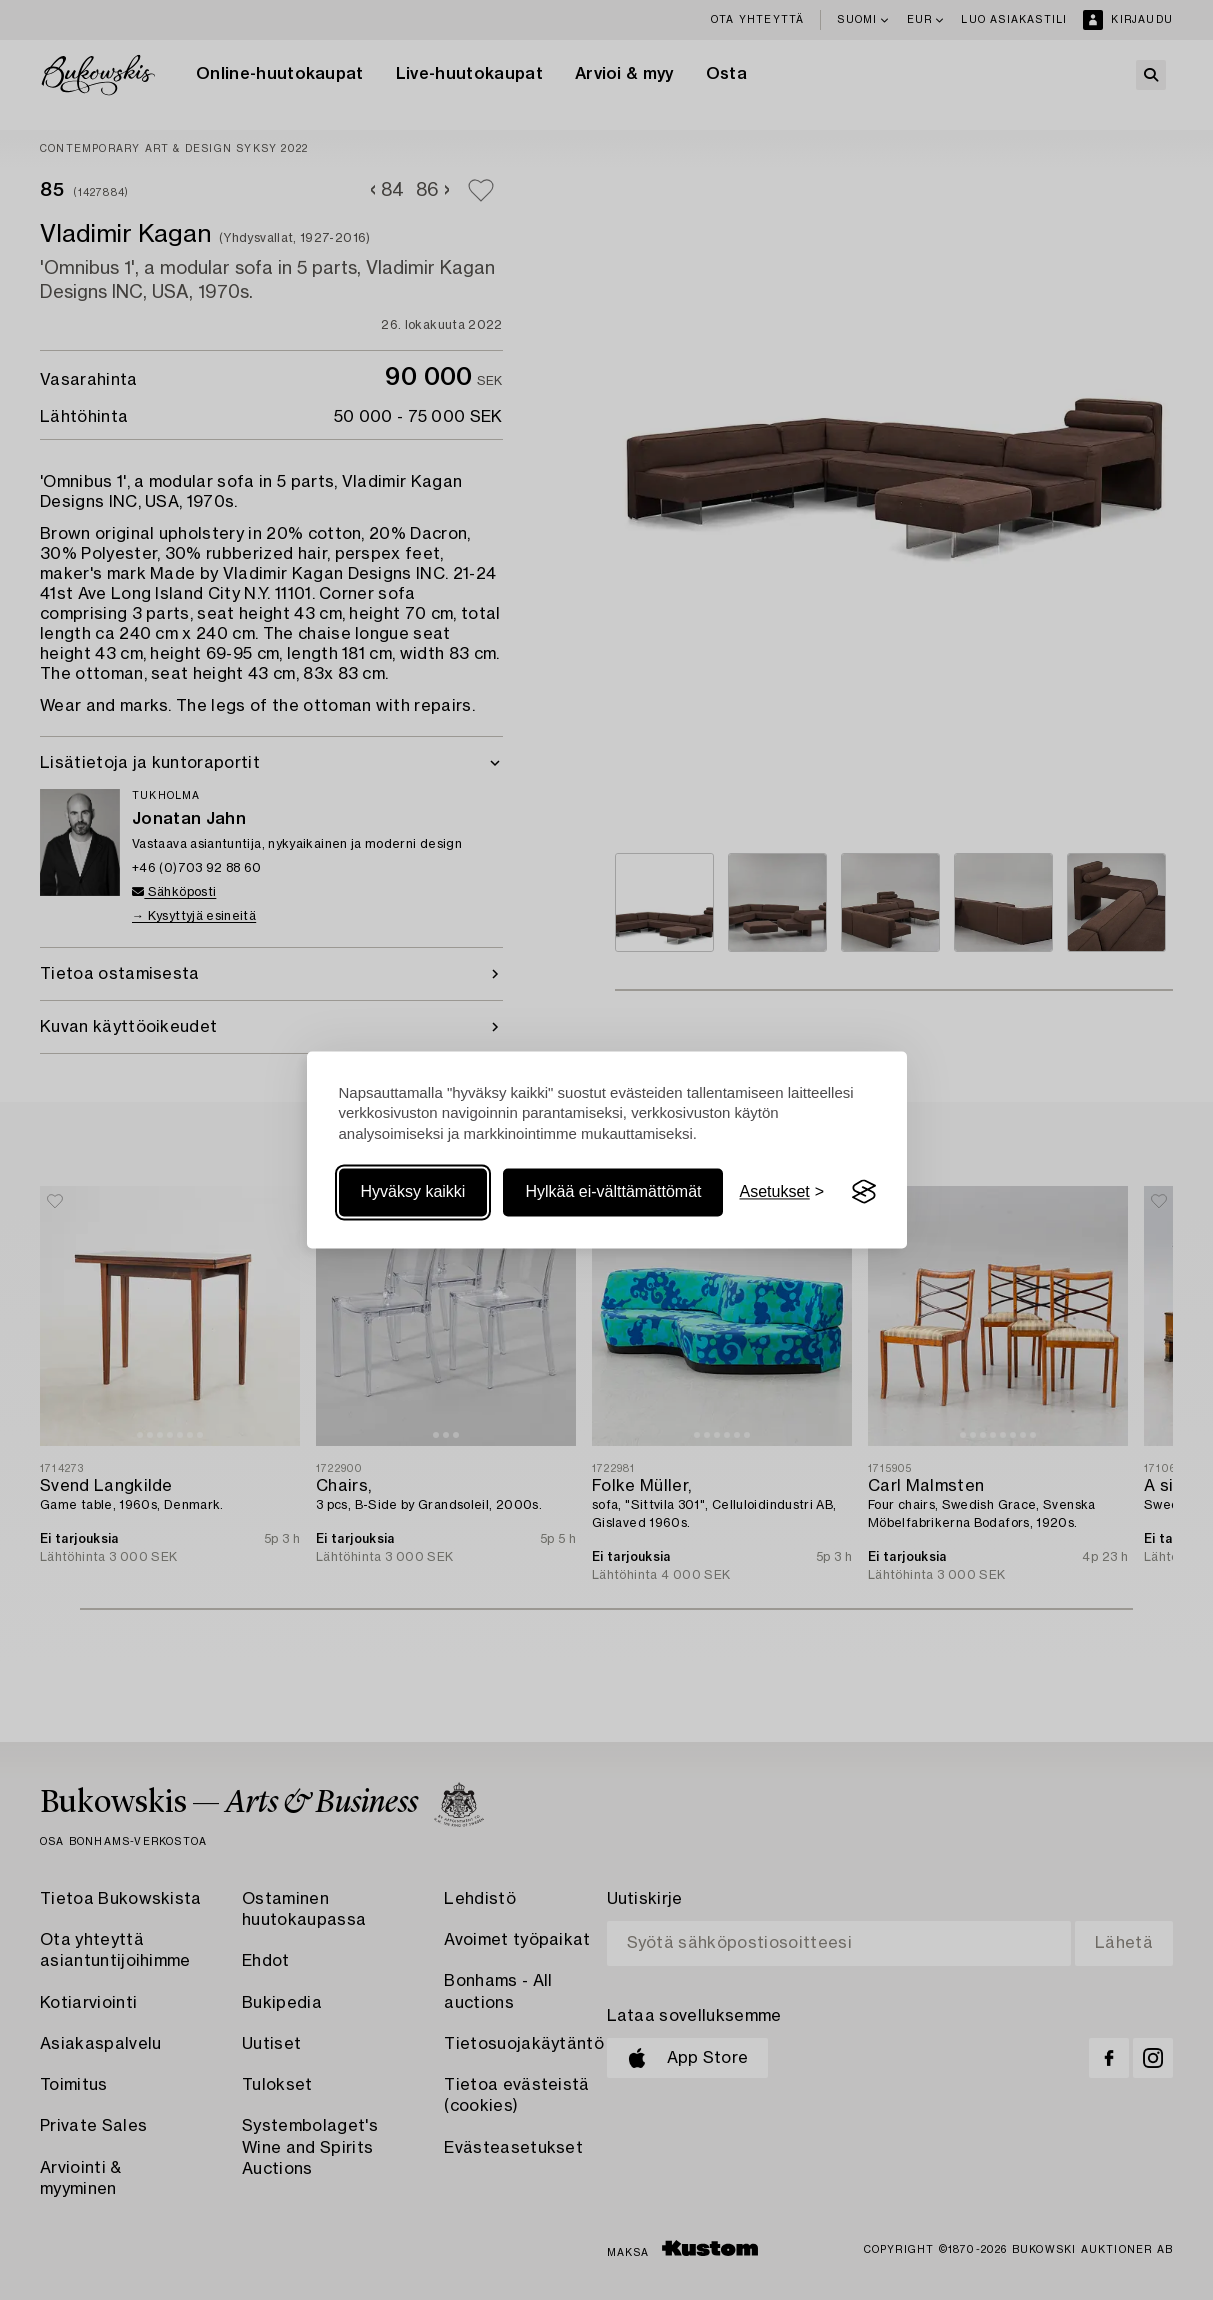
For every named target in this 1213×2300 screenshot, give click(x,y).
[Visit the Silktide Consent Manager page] (864, 1192)
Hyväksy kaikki (413, 1191)
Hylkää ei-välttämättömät (613, 1191)
